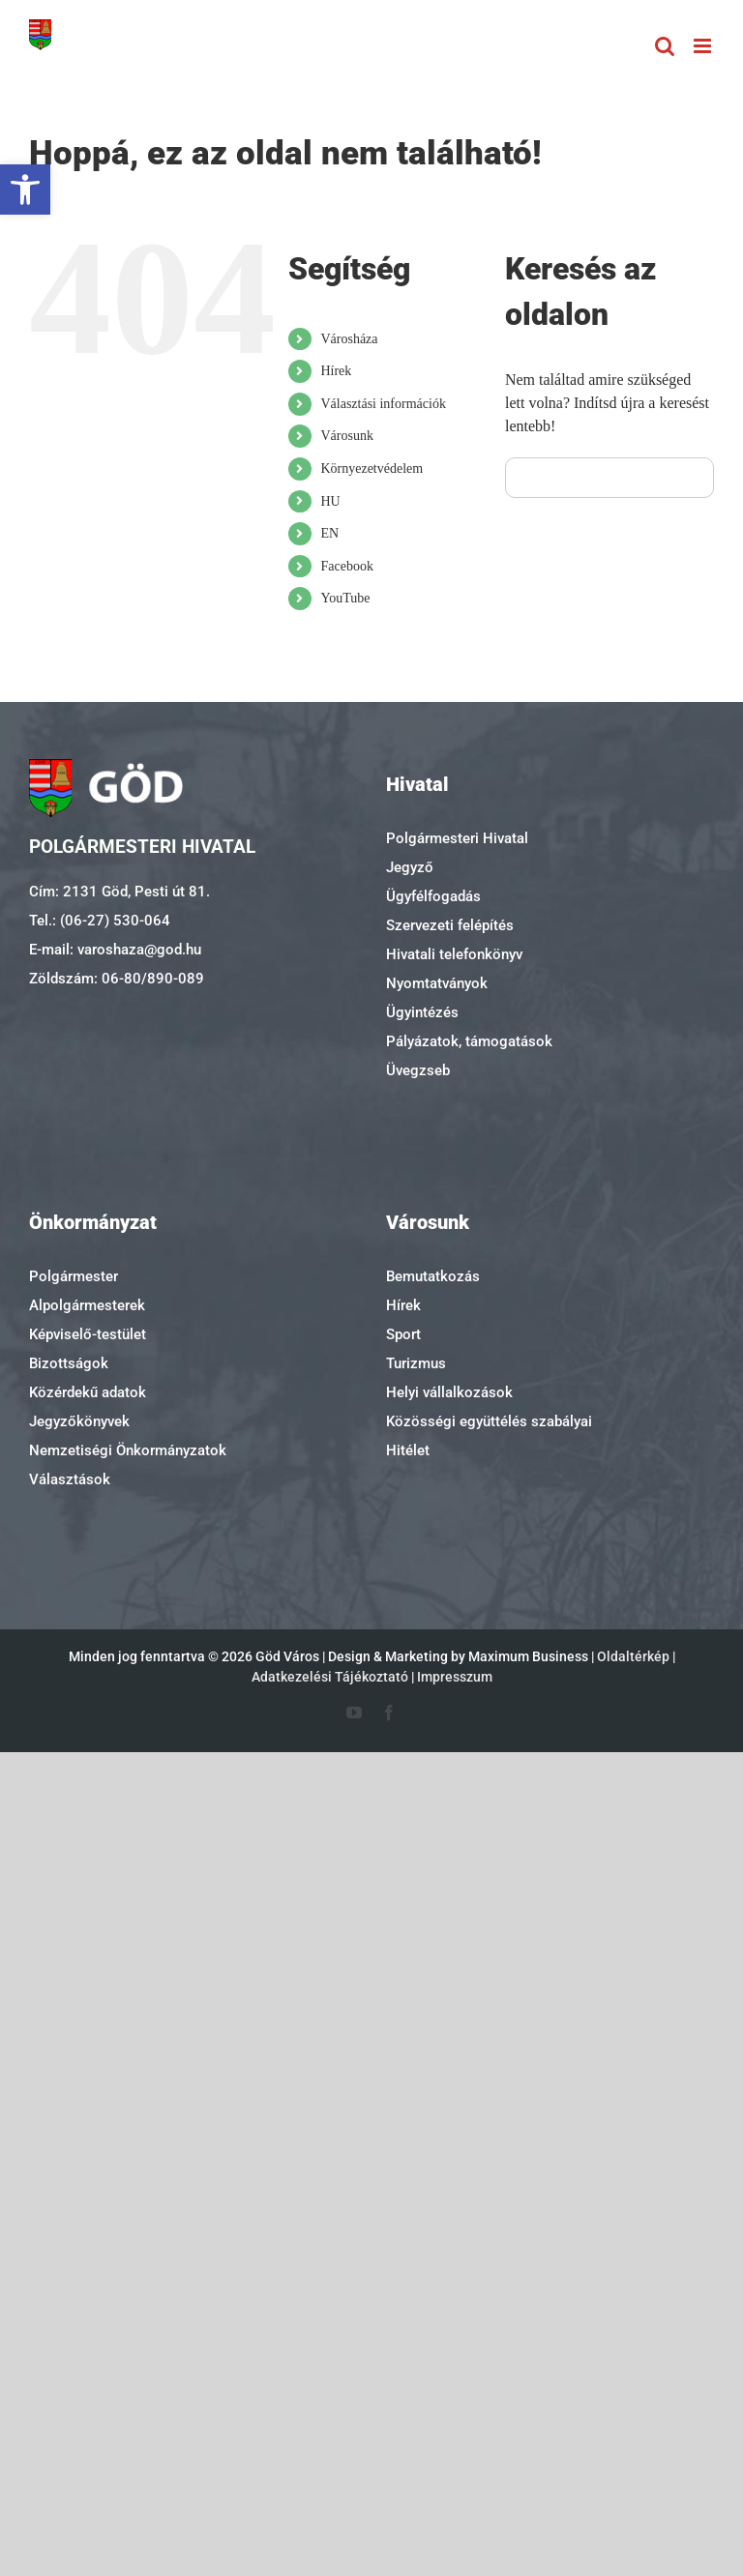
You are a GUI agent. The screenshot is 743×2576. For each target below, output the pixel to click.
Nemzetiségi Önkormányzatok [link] (127, 1450)
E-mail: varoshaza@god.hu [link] (115, 949)
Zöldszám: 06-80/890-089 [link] (116, 978)
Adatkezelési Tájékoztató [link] (330, 1676)
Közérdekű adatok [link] (87, 1392)
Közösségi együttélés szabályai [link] (489, 1421)
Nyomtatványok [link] (437, 983)
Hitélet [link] (408, 1450)
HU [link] (330, 501)
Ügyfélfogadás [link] (433, 896)
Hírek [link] (335, 371)
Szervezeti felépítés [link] (450, 925)
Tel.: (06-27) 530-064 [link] (99, 920)
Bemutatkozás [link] (433, 1276)
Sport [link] (403, 1334)
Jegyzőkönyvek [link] (79, 1421)
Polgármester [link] (73, 1276)
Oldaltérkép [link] (633, 1656)
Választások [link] (69, 1479)
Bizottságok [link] (68, 1363)
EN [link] (329, 533)
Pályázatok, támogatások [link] (469, 1041)
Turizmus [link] (416, 1363)
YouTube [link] (345, 598)
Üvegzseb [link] (418, 1070)
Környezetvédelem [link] (371, 468)
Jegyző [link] (409, 867)
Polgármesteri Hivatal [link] (457, 838)
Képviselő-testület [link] (87, 1334)
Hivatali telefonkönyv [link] (454, 954)
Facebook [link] (346, 566)
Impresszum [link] (454, 1676)
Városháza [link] (348, 339)
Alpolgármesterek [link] (87, 1305)
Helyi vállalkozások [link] (449, 1392)
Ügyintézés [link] (422, 1012)
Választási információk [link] (382, 403)
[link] (25, 189)
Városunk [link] (346, 435)
